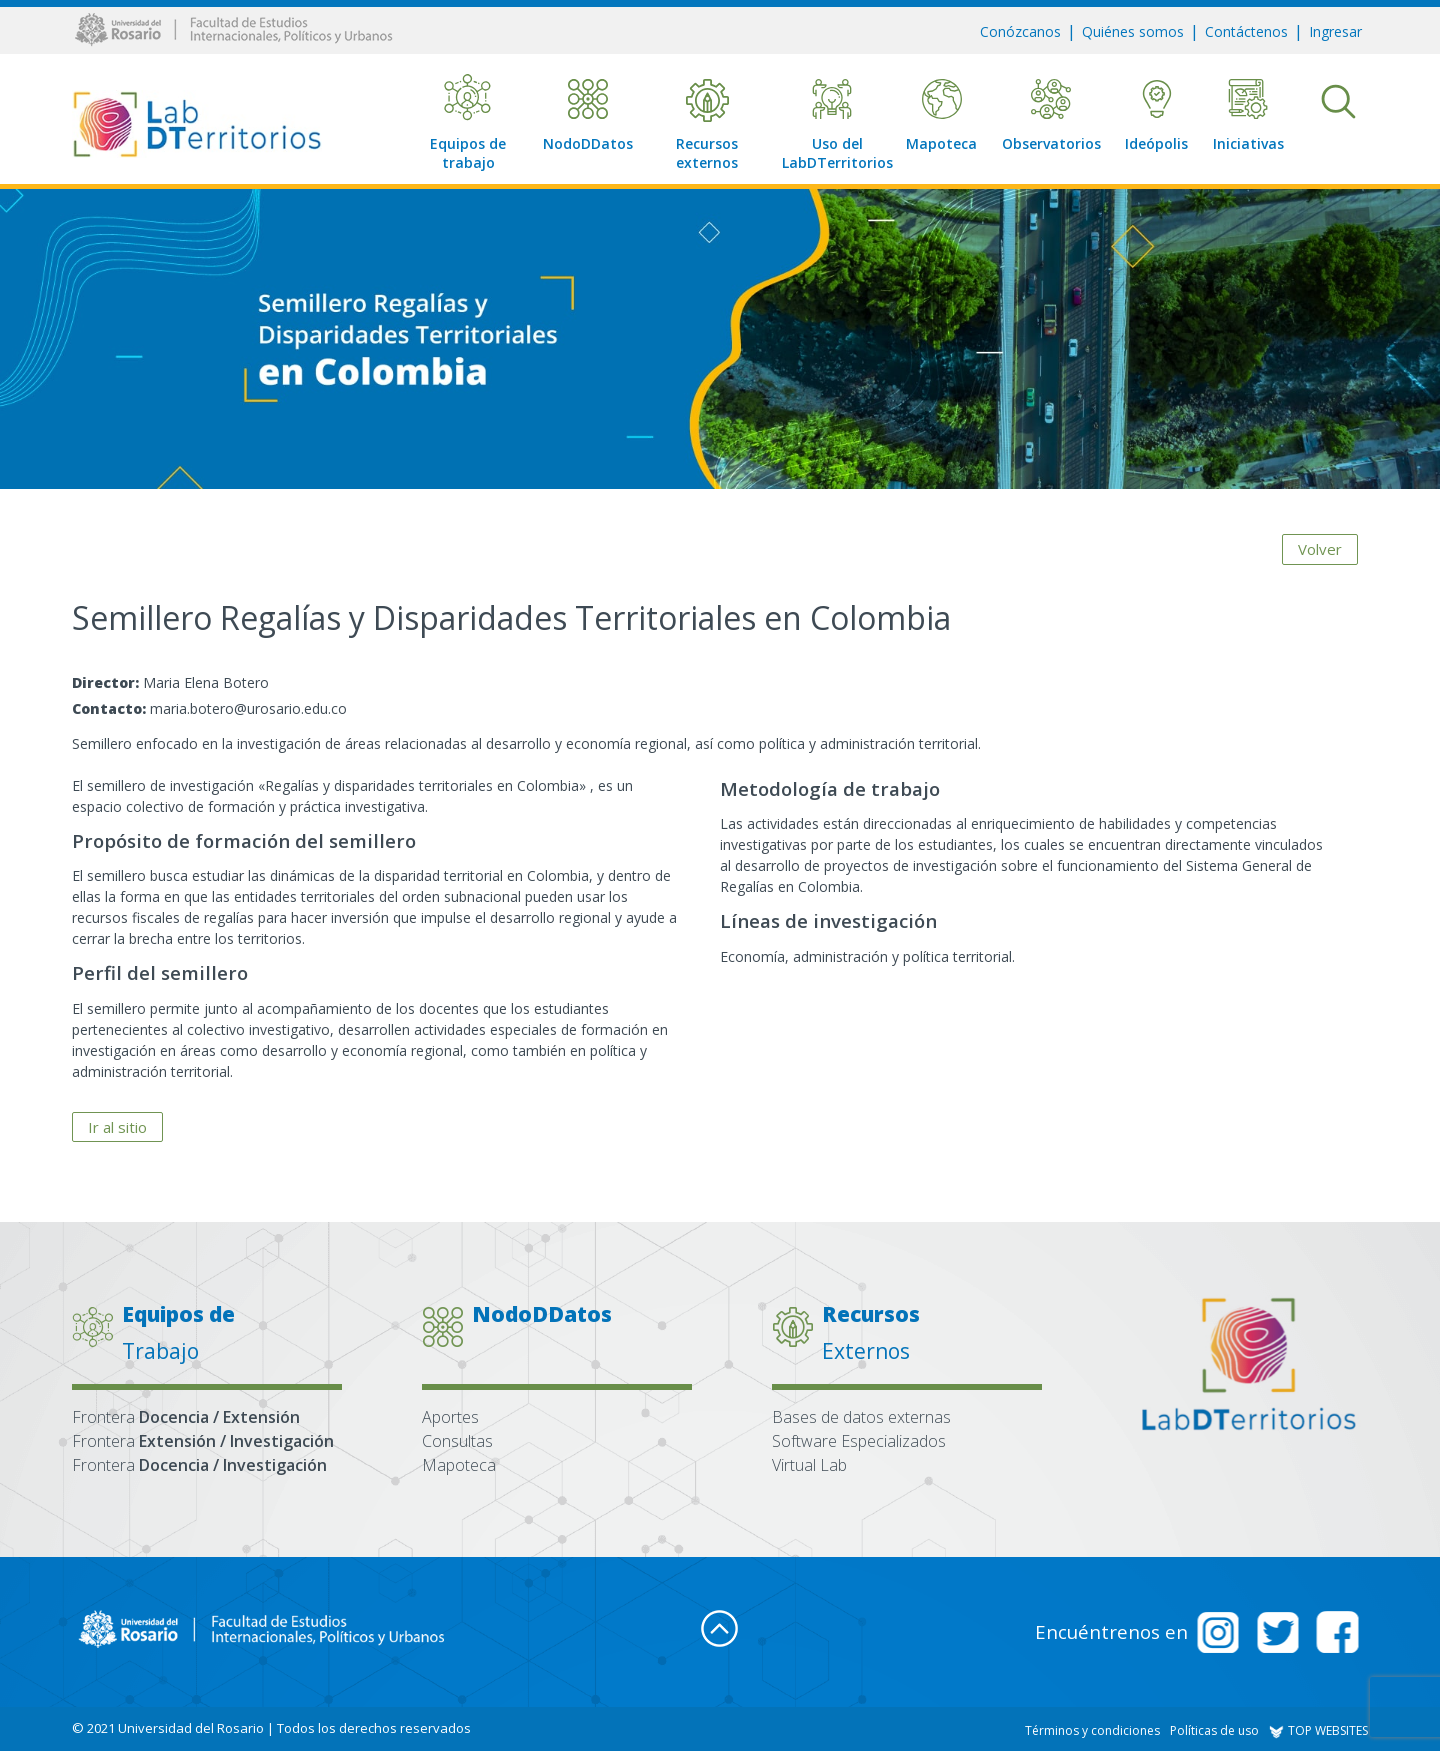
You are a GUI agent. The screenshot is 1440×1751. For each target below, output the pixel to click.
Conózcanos (1020, 31)
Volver (1320, 549)
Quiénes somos (1133, 31)
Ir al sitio (117, 1127)
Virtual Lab (809, 1465)
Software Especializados (859, 1441)
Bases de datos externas (861, 1417)
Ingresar (1335, 31)
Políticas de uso (1214, 1730)
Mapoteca (459, 1465)
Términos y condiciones (1092, 1730)
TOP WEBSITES (1318, 1730)
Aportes (450, 1417)
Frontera (186, 1417)
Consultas (457, 1441)
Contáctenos (1246, 31)
